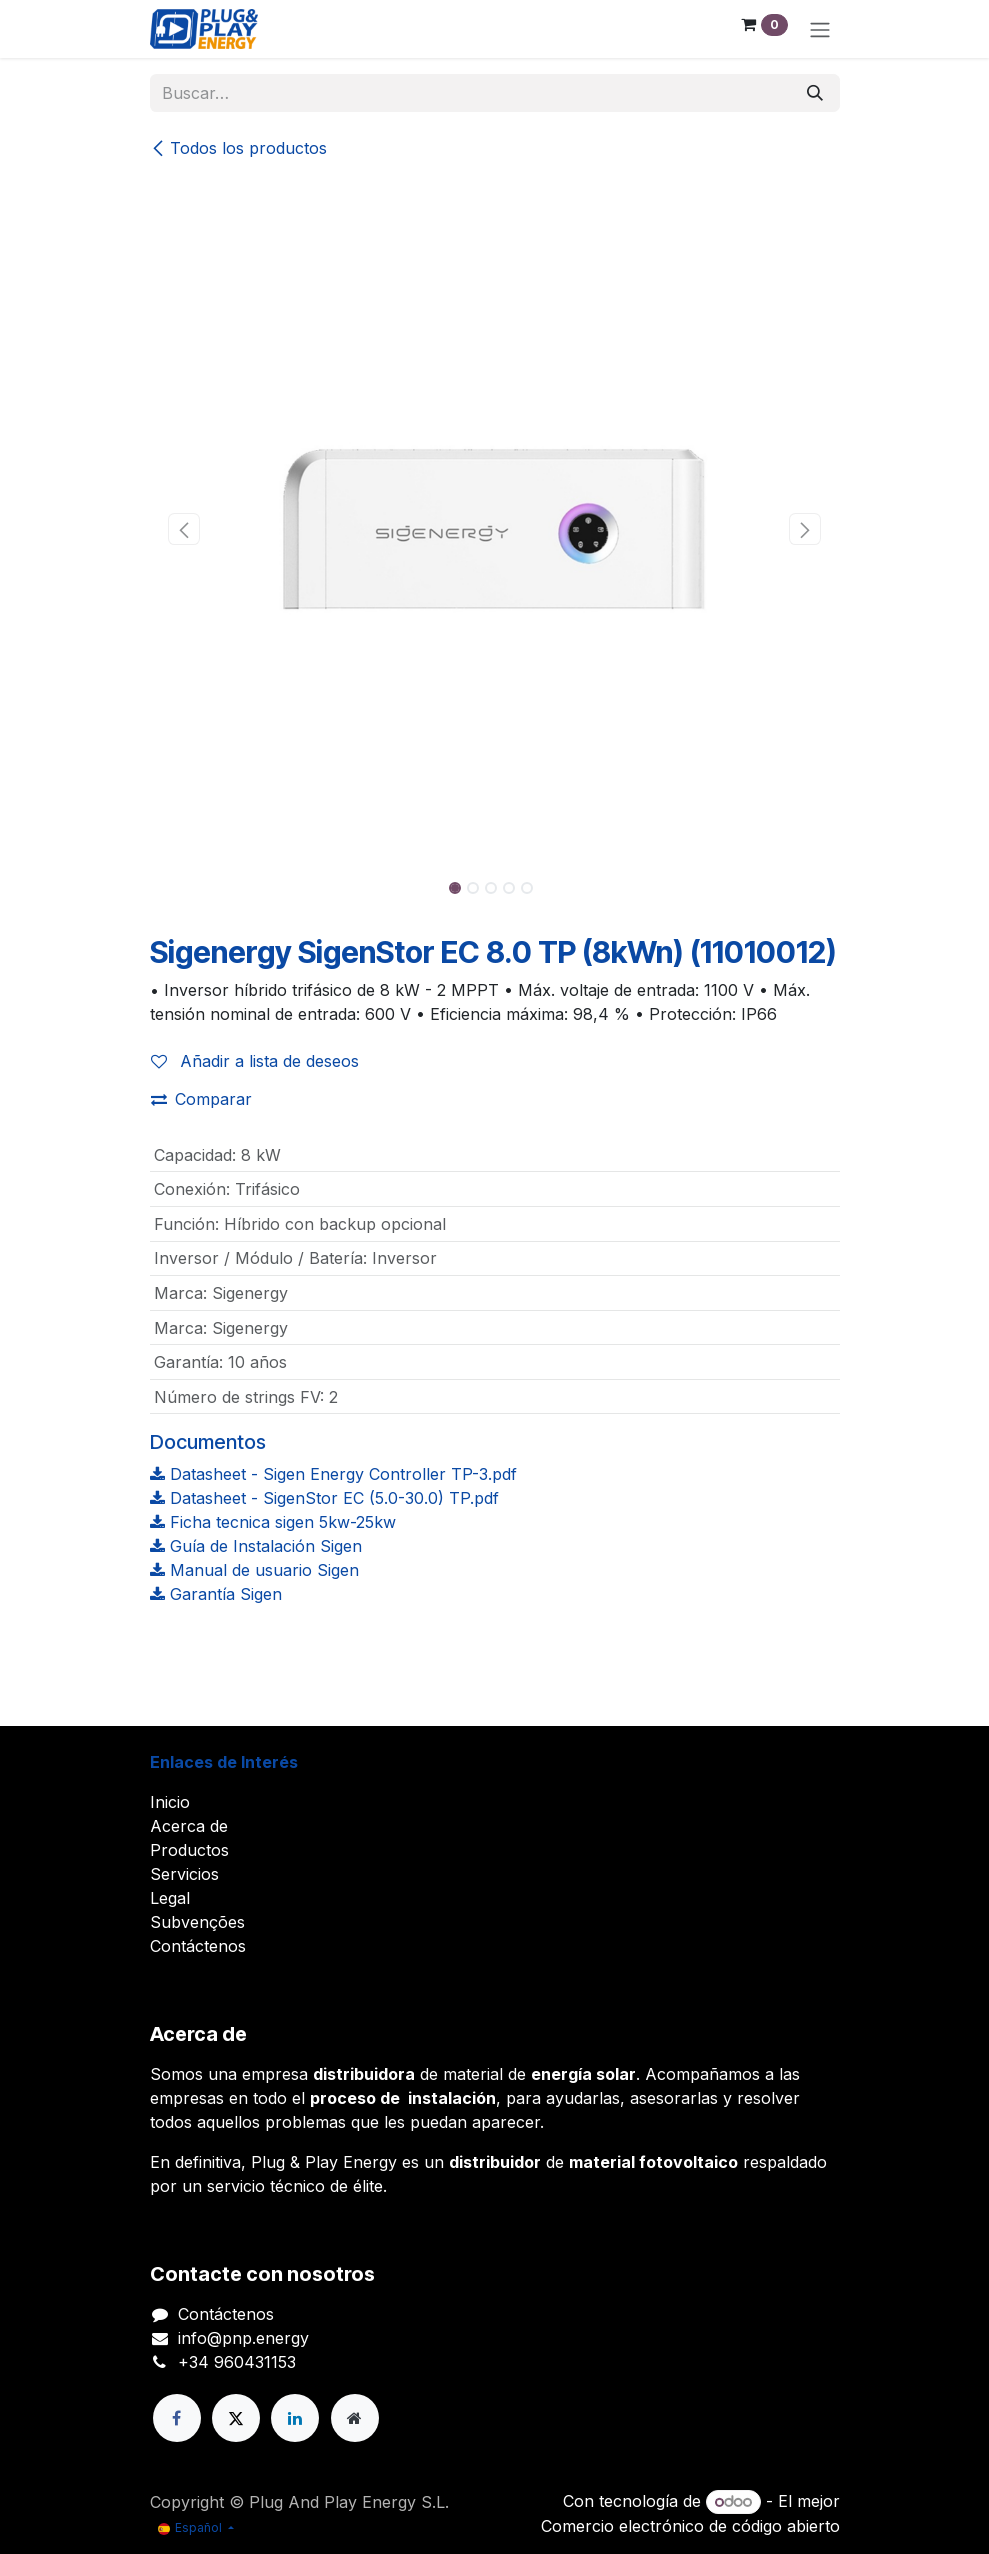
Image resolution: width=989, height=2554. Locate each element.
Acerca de (189, 1826)
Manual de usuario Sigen (254, 1570)
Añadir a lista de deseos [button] (255, 1061)
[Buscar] (815, 93)
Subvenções (197, 1922)
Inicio (170, 1802)
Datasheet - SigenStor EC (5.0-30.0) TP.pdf (324, 1498)
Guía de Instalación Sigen (256, 1546)
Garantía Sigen (216, 1594)
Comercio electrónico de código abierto (690, 2526)
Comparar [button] (201, 1099)
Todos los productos (238, 148)
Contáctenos (198, 1946)
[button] (184, 529)
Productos (189, 1850)
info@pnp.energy (243, 2338)
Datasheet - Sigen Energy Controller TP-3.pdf (333, 1474)
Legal (170, 1898)
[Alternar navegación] (820, 29)
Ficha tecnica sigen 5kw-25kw (273, 1522)
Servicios (184, 1874)
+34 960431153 (237, 2362)
